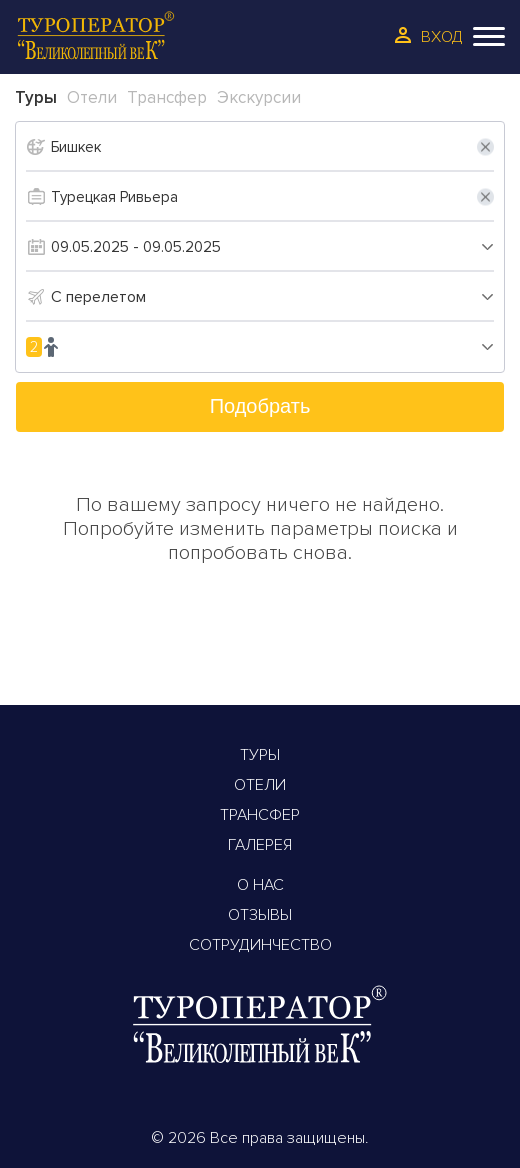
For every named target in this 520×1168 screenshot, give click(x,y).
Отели (260, 785)
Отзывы (260, 915)
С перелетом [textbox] (98, 297)
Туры (260, 755)
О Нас (260, 885)
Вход (442, 37)
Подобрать (260, 406)
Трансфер (260, 815)
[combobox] (272, 297)
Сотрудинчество (260, 945)
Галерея (260, 845)
